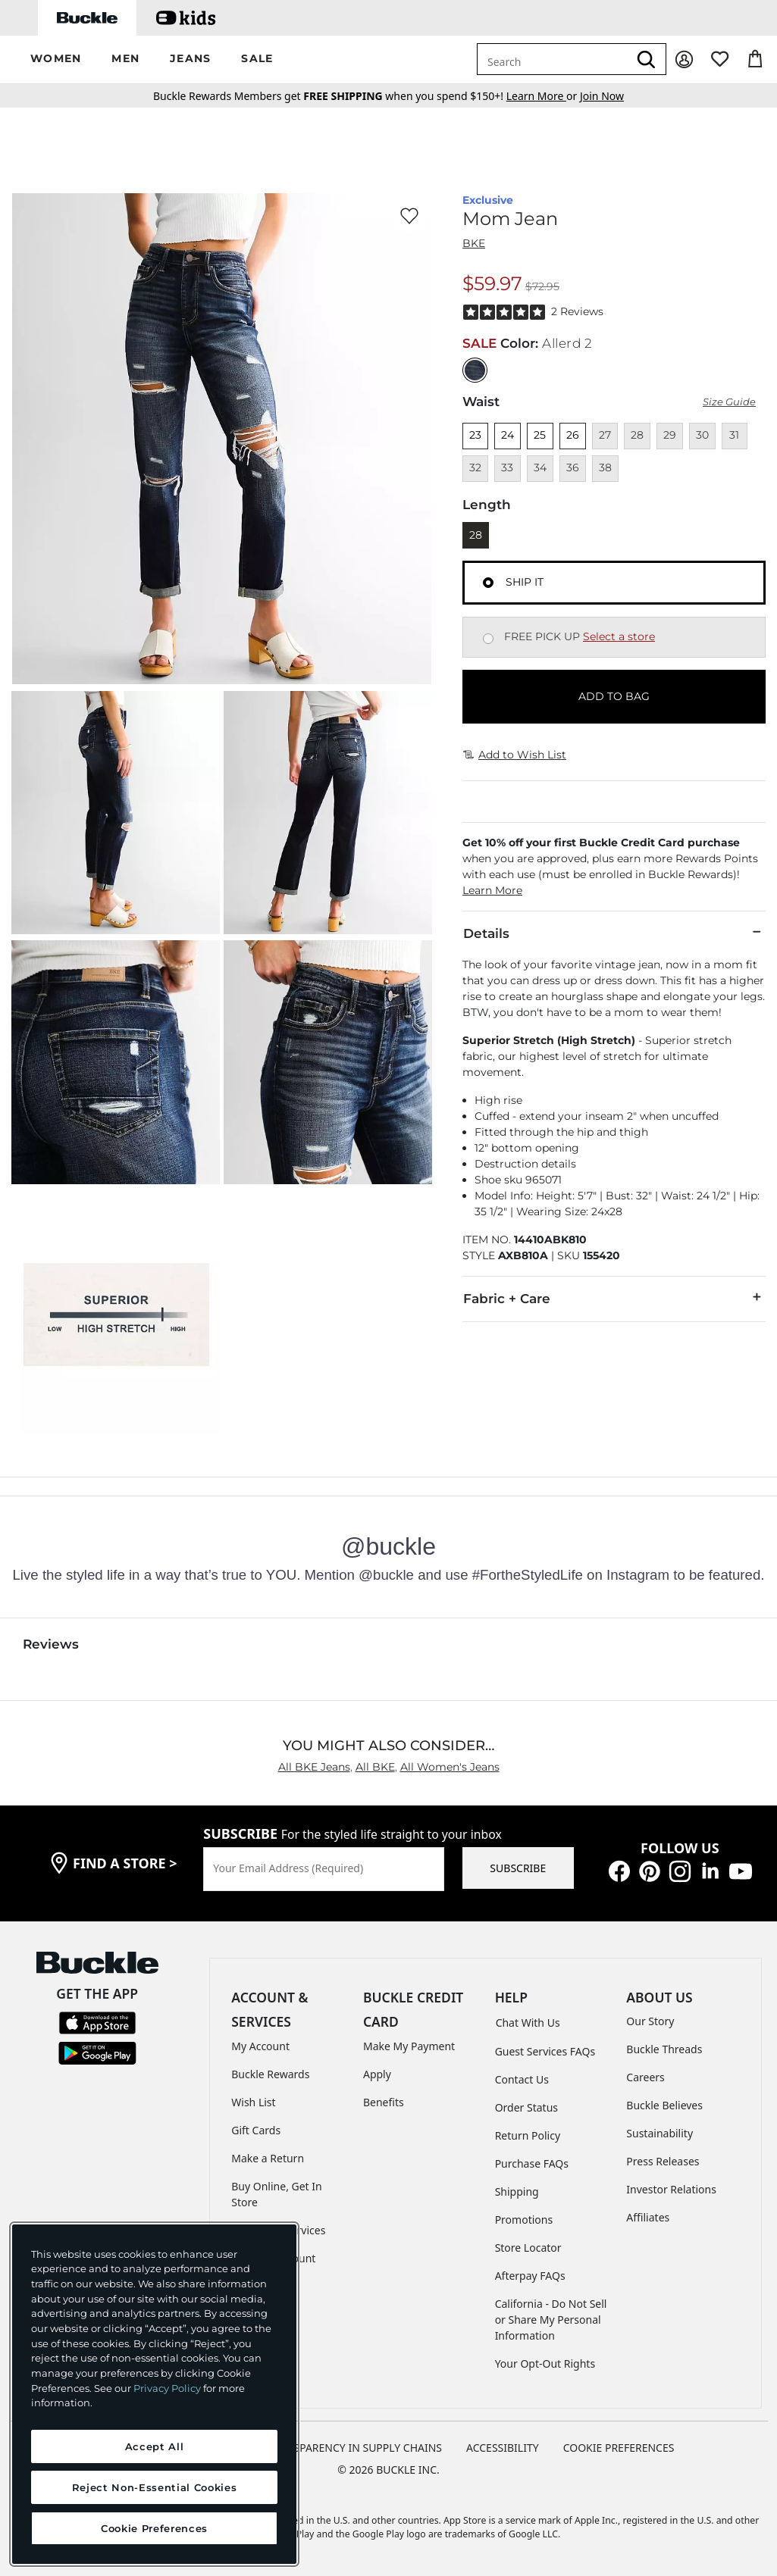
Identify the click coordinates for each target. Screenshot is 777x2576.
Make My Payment (409, 2046)
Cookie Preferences (619, 2447)
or (543, 96)
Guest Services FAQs (545, 2051)
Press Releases (662, 2161)
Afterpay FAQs (530, 2275)
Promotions (524, 2219)
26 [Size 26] (572, 435)
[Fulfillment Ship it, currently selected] (488, 582)
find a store (125, 1863)
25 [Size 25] (540, 435)
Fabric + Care (614, 1298)
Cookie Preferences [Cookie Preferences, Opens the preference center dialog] (154, 2528)
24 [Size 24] (507, 435)
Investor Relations (671, 2189)
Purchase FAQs (532, 2163)
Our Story (650, 2021)
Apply (377, 2074)
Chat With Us (528, 2022)
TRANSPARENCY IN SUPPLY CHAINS (354, 2447)
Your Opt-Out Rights (545, 2363)
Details (614, 932)
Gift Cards (255, 2130)
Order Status (526, 2107)
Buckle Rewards (270, 2074)
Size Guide (729, 402)
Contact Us (522, 2079)
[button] (55, 59)
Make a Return (267, 2158)
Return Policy (527, 2135)
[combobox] (553, 59)
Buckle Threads (664, 2049)
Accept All (154, 2446)
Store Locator (528, 2247)
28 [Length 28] (475, 535)
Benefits (383, 2102)
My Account (260, 2046)
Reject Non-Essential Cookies (154, 2487)
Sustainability (659, 2133)
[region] (154, 2394)
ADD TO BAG (614, 696)
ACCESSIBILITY (502, 2447)
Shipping (517, 2191)
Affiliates (647, 2217)
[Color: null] (475, 370)
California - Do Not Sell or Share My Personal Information (551, 2319)
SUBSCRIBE (518, 1868)
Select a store (619, 636)
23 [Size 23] (475, 435)
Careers (645, 2077)
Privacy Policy (167, 2388)
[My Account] (684, 59)
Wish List (253, 2102)
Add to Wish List (514, 754)
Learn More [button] (492, 890)
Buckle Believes (664, 2105)
